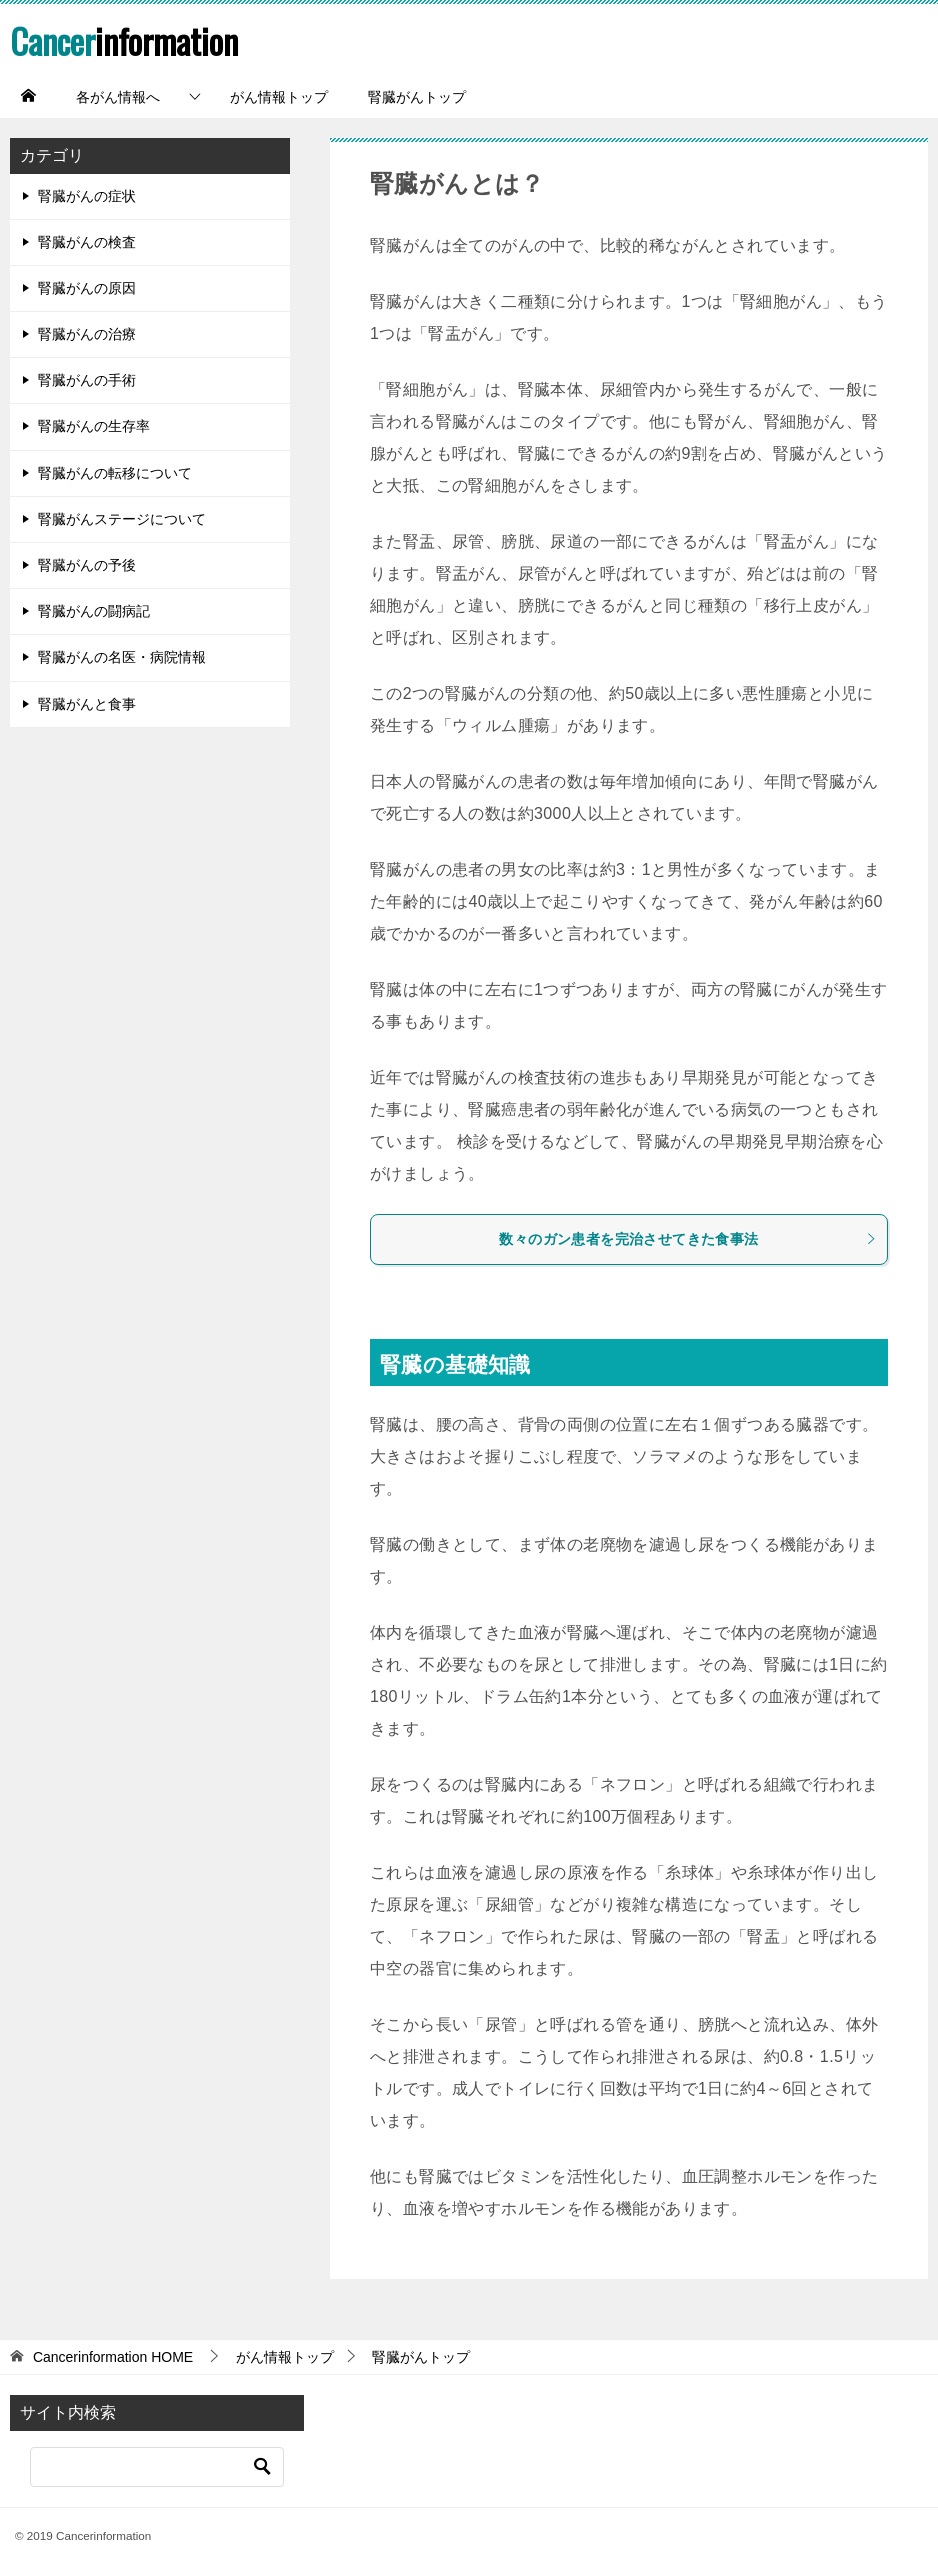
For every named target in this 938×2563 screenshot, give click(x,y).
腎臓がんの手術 (87, 380)
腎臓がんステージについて (122, 519)
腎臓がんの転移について (115, 473)
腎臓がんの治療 (87, 334)
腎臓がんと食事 (87, 704)
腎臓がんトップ (417, 97)
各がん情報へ (118, 97)
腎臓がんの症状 (87, 196)
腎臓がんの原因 (87, 288)
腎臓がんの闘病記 (94, 611)
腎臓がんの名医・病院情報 (122, 657)
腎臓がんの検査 (87, 242)
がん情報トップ (279, 97)
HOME (113, 2357)
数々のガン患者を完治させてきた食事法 (688, 1239)
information (127, 40)
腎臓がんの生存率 (94, 426)
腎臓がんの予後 (87, 565)
